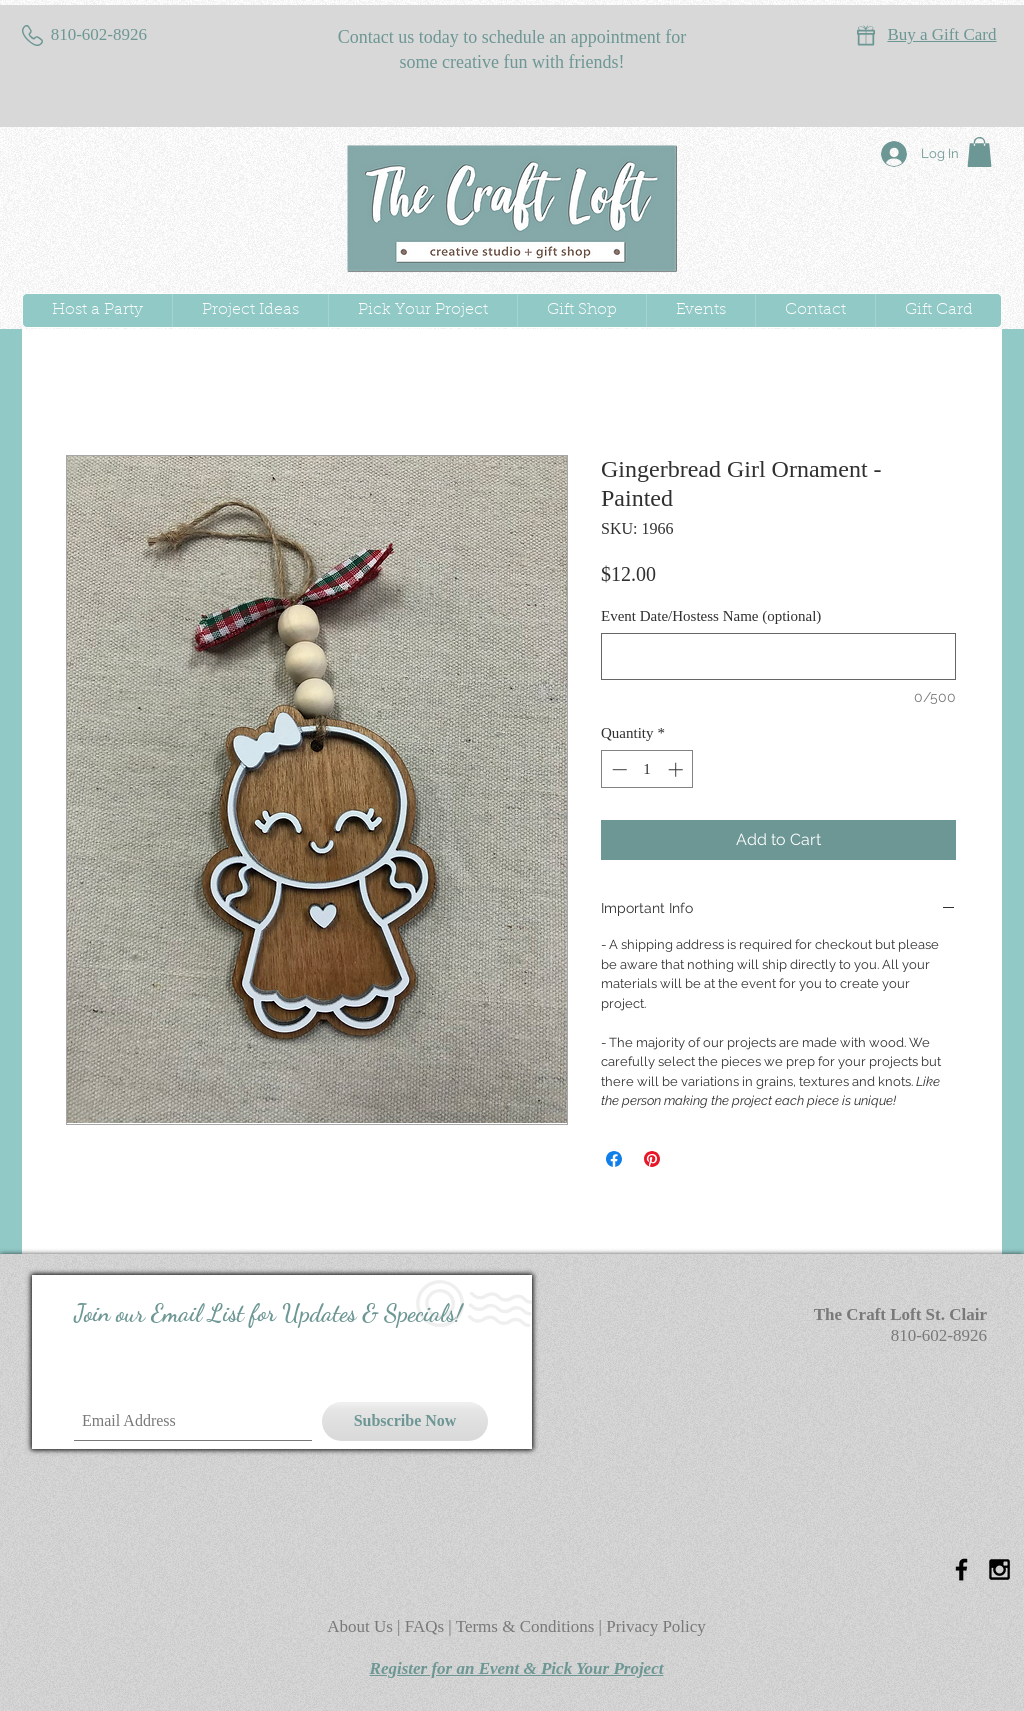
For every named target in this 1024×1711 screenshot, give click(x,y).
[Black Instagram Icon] (999, 1569)
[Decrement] (617, 769)
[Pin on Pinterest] (652, 1159)
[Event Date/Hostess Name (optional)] (778, 656)
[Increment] (677, 769)
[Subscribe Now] (405, 1421)
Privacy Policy (656, 1626)
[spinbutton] (647, 769)
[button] (979, 152)
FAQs (427, 1626)
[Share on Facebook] (614, 1159)
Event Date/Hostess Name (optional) (711, 616)
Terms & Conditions (525, 1626)
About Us (362, 1626)
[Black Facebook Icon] (961, 1569)
